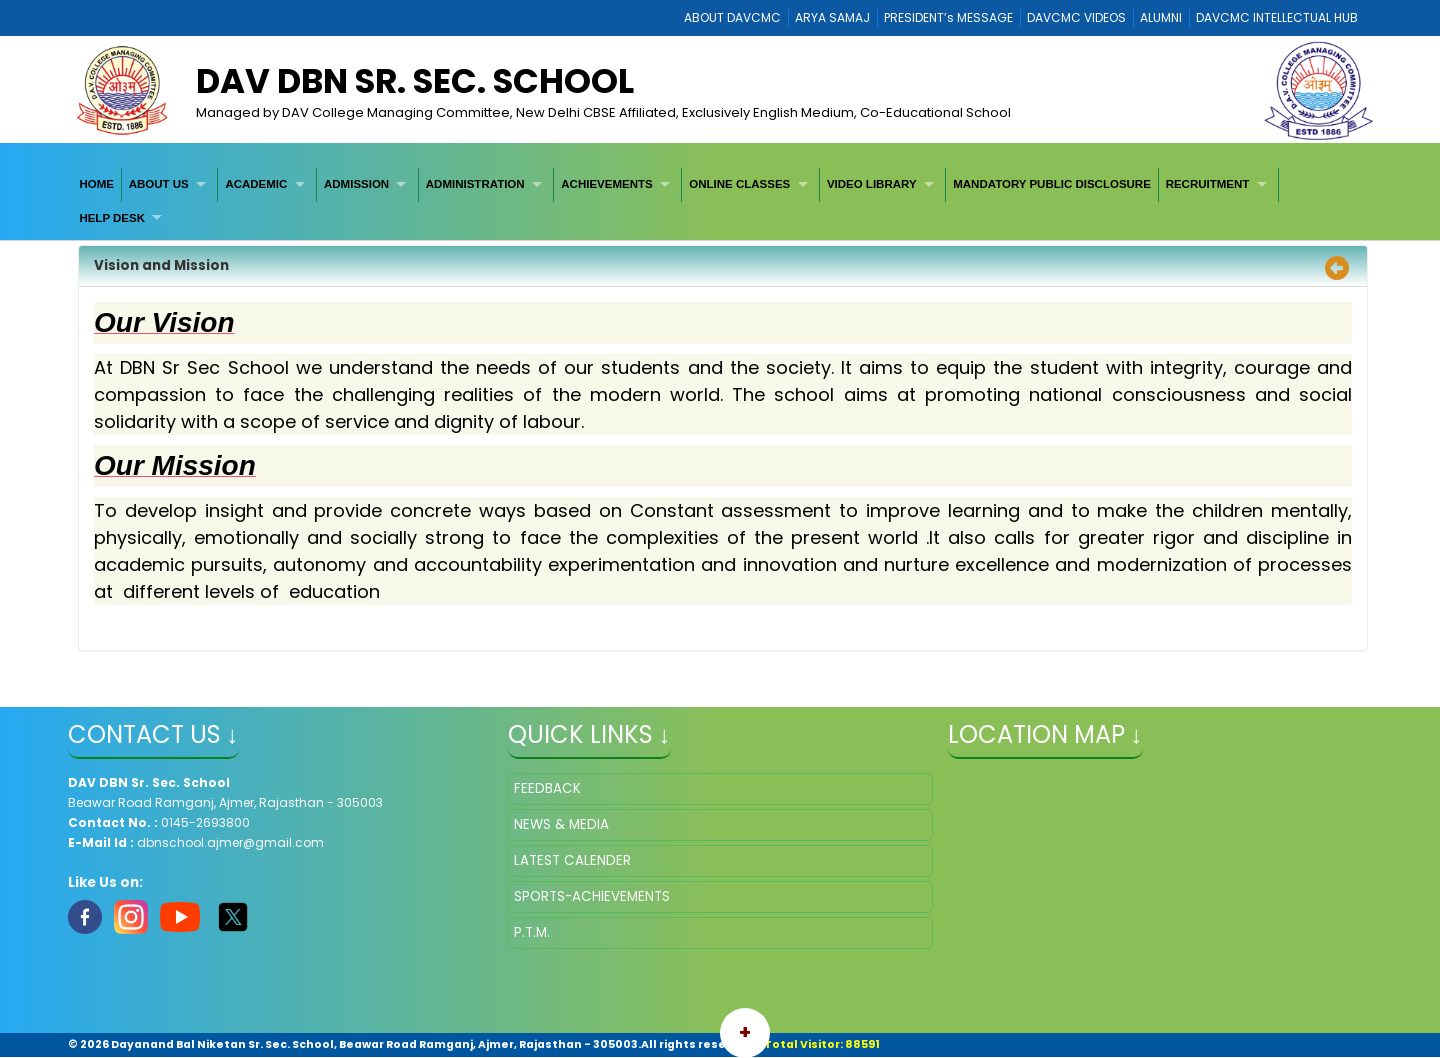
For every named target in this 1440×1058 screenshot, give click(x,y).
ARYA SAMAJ (832, 17)
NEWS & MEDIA (561, 824)
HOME (96, 184)
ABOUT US (159, 184)
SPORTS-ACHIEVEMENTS (592, 896)
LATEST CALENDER (572, 860)
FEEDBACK (547, 788)
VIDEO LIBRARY (872, 184)
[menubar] (720, 201)
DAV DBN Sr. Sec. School (415, 81)
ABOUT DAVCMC (732, 17)
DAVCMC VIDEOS (1076, 17)
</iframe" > (1160, 873)
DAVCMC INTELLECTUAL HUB (1277, 17)
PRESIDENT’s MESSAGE (948, 17)
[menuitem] (97, 184)
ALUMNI (1161, 17)
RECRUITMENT (1208, 184)
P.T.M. (532, 932)
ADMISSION (356, 184)
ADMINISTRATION (475, 184)
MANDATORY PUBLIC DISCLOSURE (1052, 184)
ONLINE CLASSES (739, 184)
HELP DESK (112, 218)
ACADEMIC (256, 184)
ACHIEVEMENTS (606, 184)
